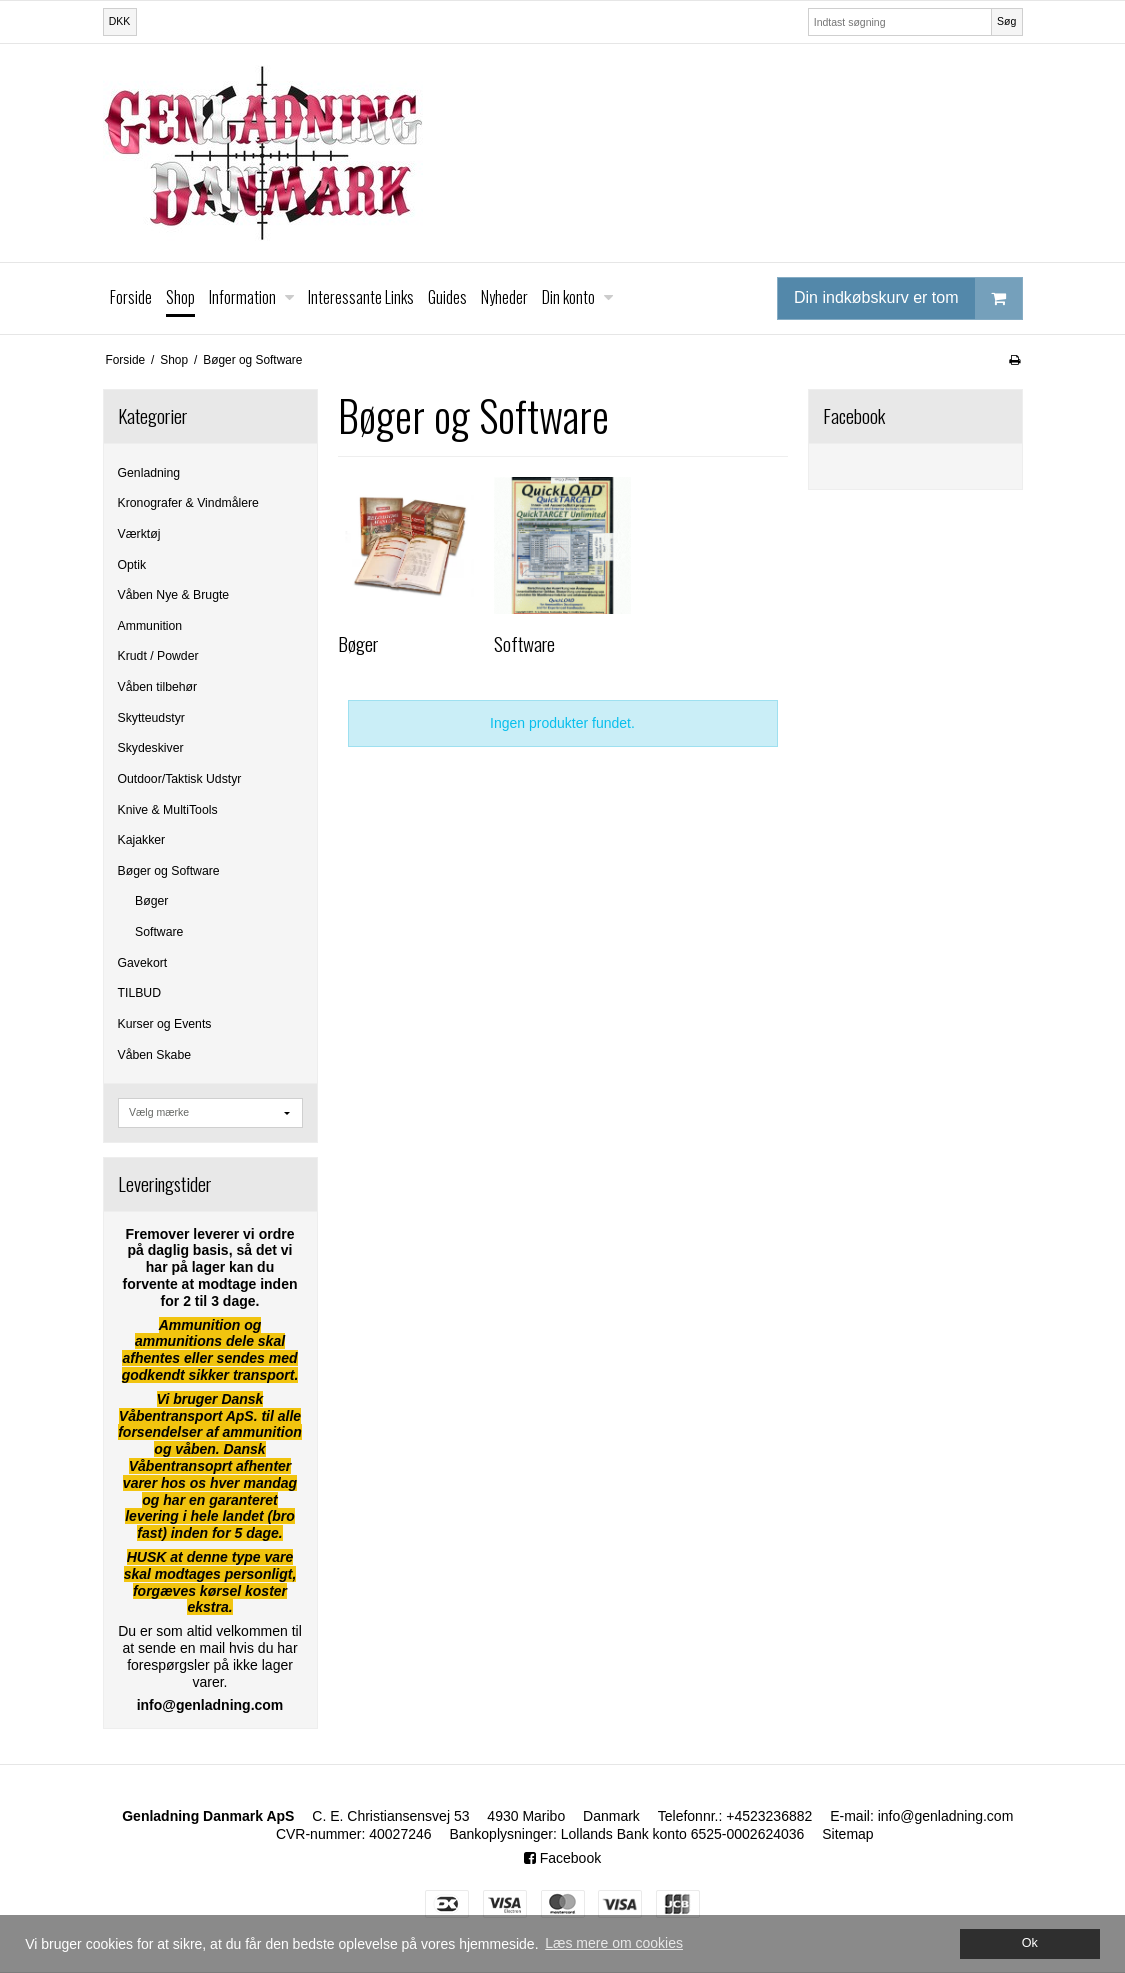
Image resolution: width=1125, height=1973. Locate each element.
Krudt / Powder (158, 656)
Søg (1006, 21)
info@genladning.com (946, 1816)
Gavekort (143, 963)
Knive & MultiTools (168, 810)
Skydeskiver (151, 748)
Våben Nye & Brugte (174, 595)
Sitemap (847, 1834)
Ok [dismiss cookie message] (1030, 1943)
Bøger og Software (169, 871)
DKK (120, 21)
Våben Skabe (155, 1055)
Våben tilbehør (158, 687)
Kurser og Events (165, 1024)
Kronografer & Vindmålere (188, 503)
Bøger (151, 901)
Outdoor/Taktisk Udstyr (180, 779)
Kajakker (142, 840)
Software (159, 932)
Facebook (562, 1858)
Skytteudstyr (151, 718)
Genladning (149, 473)
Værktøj (139, 534)
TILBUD (140, 993)
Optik (132, 565)
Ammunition (150, 626)
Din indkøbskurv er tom (908, 298)
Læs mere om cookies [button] (614, 1943)
